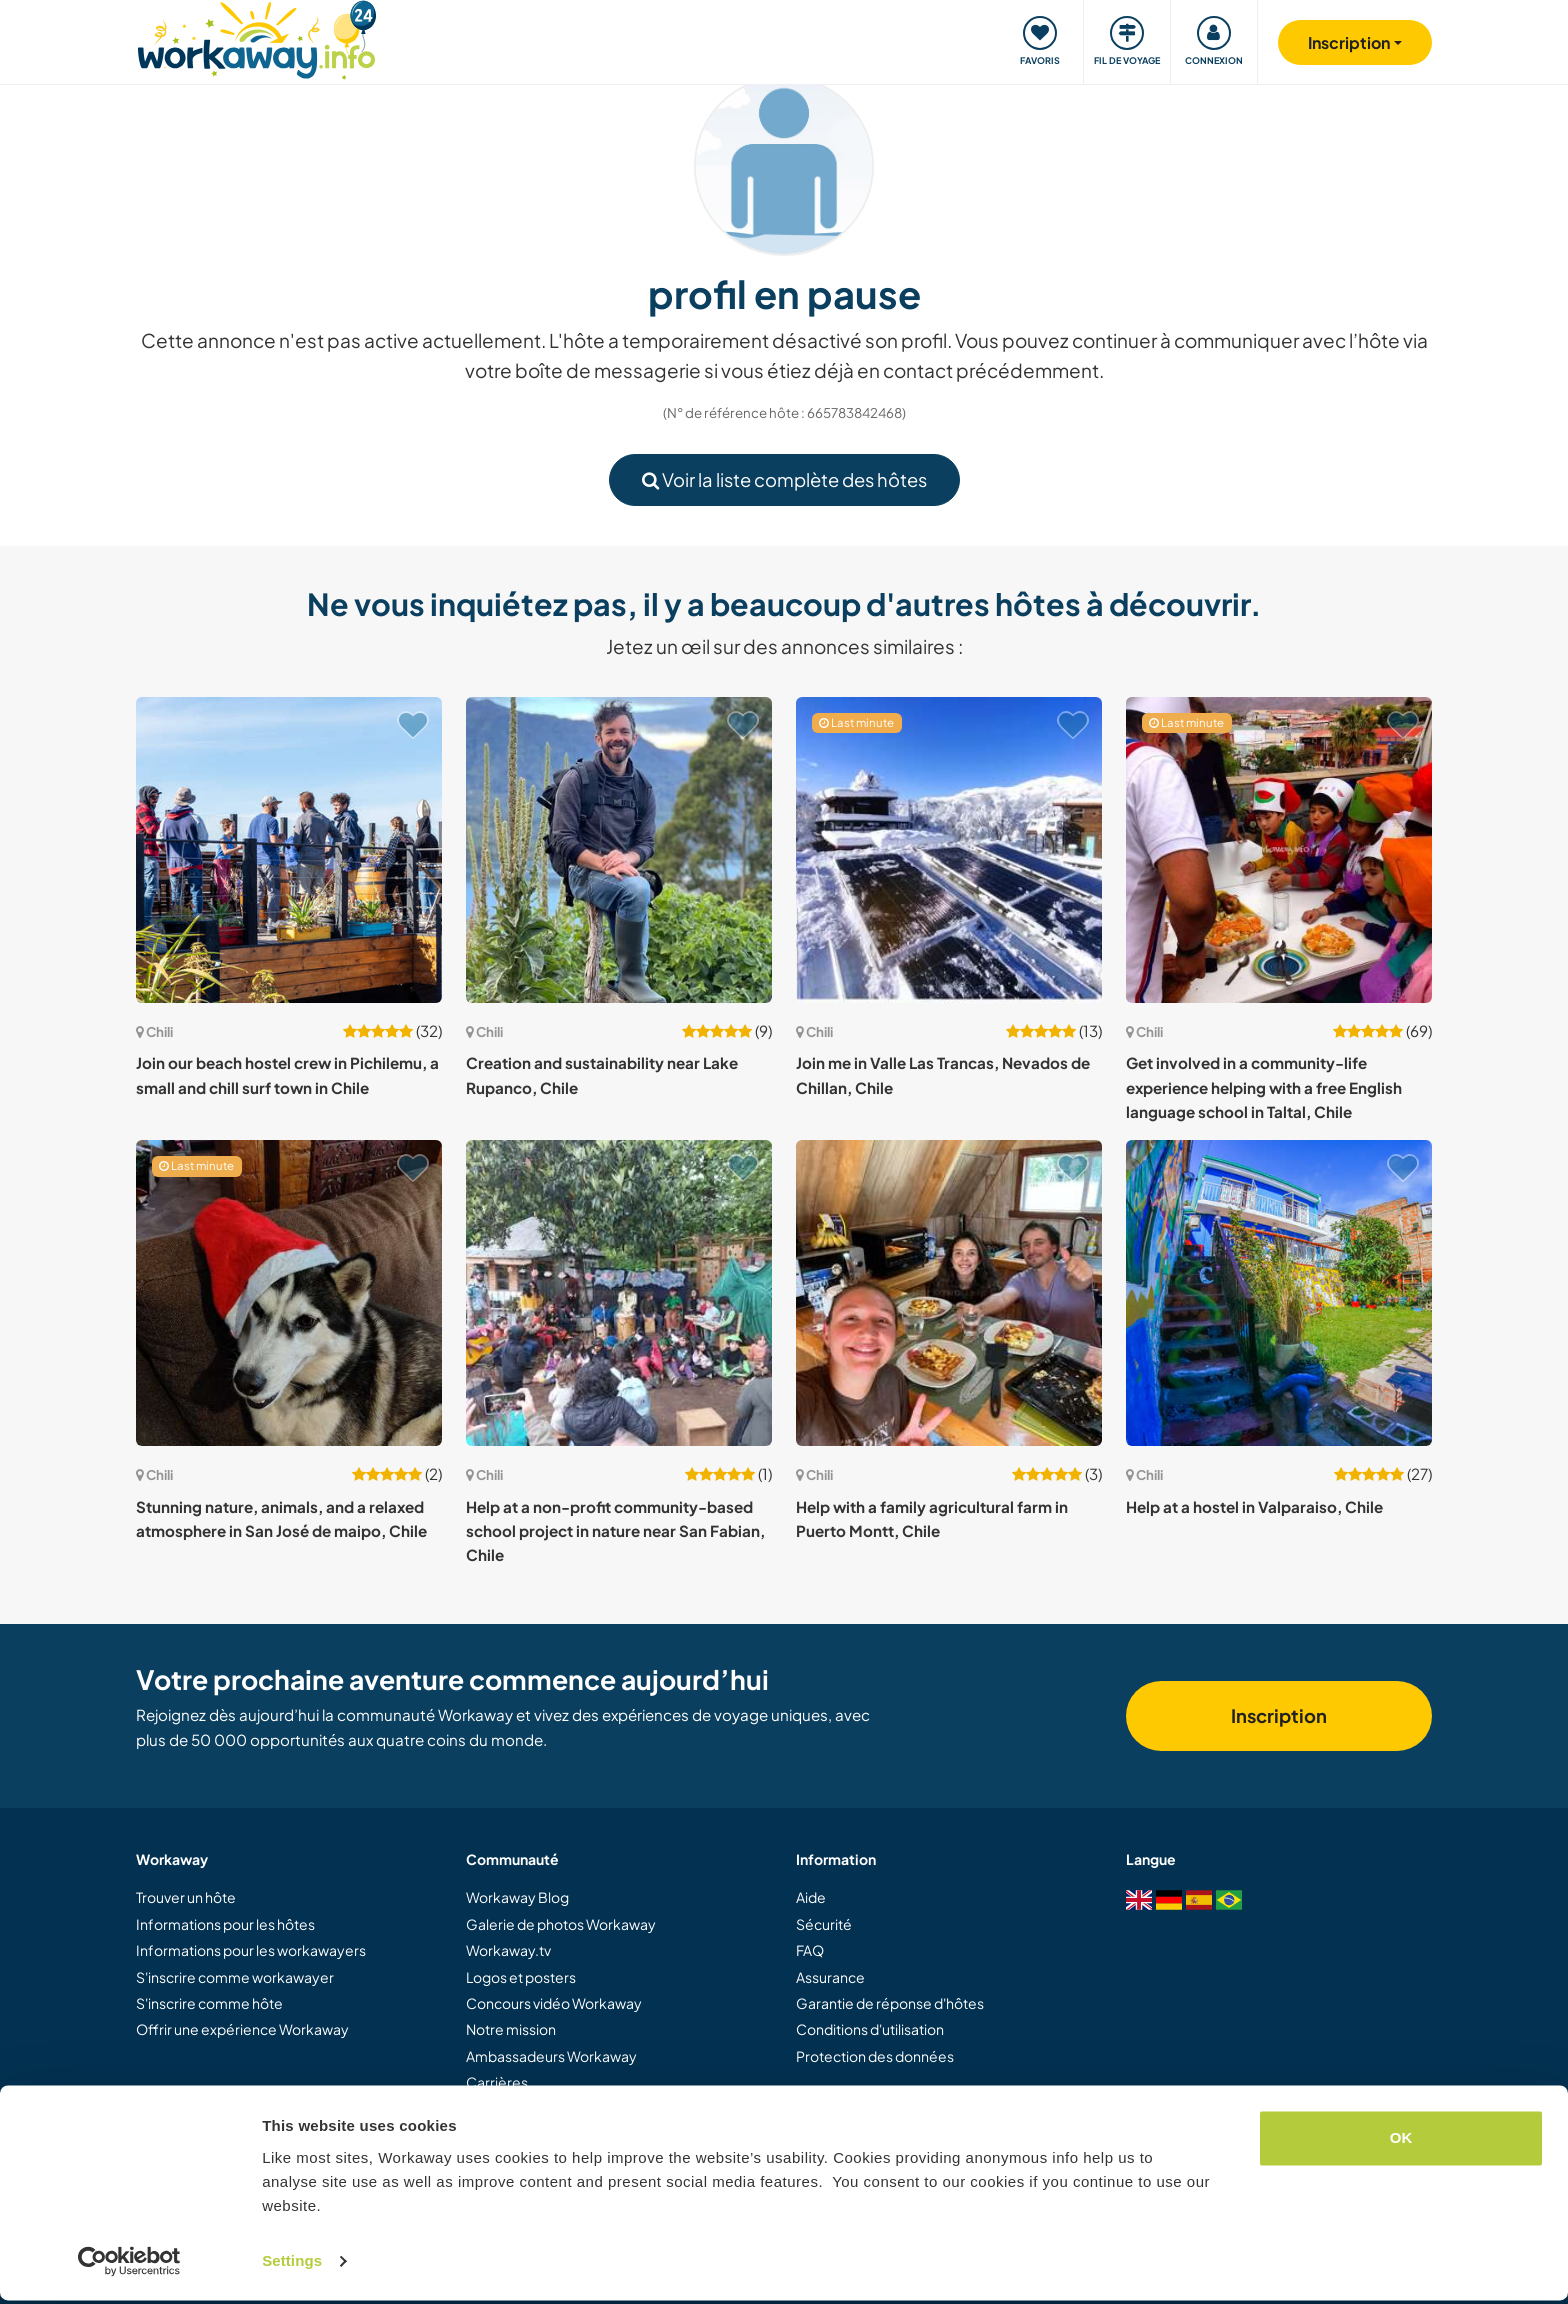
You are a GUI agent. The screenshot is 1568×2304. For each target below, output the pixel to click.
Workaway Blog (517, 1897)
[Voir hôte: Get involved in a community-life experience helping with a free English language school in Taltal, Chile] (1279, 850)
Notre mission (511, 2029)
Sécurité (824, 1924)
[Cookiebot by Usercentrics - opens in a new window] (129, 2265)
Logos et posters (521, 1977)
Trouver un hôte (186, 1897)
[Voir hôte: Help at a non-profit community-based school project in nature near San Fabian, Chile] (619, 1293)
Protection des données (875, 2056)
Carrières (497, 2082)
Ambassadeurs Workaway (551, 2056)
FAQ (810, 1950)
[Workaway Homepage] (256, 37)
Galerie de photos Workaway (561, 1924)
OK (1401, 2141)
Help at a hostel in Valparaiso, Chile (1254, 1506)
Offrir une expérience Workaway (242, 2029)
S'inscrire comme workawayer (235, 1977)
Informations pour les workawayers (251, 1950)
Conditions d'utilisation (870, 2029)
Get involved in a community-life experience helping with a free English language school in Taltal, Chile (1264, 1087)
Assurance (830, 1977)
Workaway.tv (508, 1950)
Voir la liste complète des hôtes (784, 479)
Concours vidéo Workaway (554, 2003)
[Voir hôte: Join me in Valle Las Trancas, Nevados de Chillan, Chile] (949, 850)
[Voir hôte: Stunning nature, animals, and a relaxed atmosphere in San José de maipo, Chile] (289, 1293)
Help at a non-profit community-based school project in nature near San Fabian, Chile (615, 1531)
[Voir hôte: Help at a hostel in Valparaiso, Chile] (1279, 1293)
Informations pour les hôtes (225, 1924)
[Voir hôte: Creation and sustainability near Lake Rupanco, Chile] (619, 850)
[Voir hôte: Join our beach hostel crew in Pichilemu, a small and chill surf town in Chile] (289, 850)
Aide (811, 1897)
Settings (292, 2264)
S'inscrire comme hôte (209, 2003)
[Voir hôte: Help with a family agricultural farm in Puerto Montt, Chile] (949, 1293)
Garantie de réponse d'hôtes (890, 2003)
